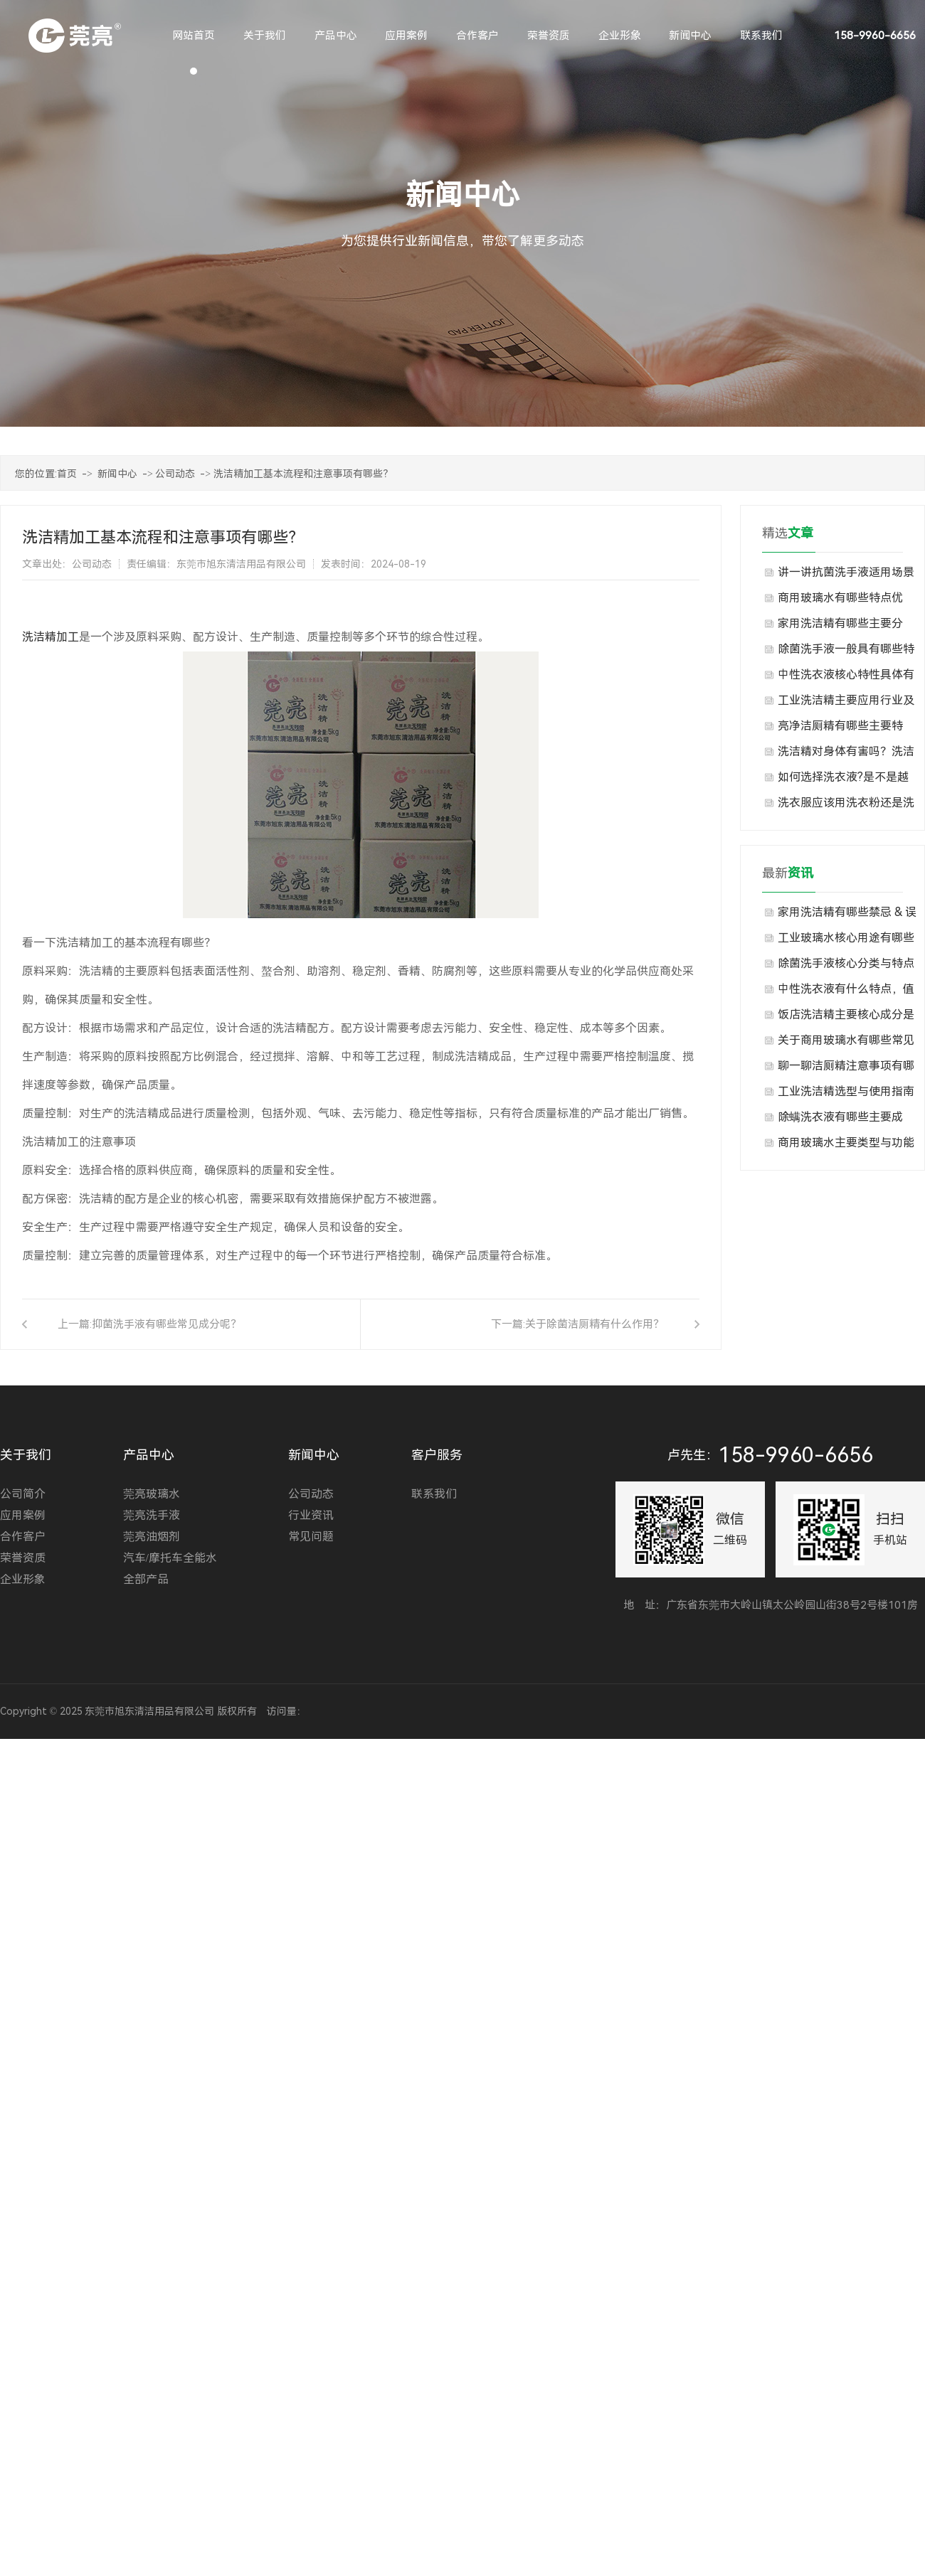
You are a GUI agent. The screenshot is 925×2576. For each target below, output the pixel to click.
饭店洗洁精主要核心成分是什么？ (846, 1018)
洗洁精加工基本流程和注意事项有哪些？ (303, 473)
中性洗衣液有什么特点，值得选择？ (846, 992)
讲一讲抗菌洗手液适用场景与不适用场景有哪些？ (846, 575)
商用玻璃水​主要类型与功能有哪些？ (846, 1146)
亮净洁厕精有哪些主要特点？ (840, 729)
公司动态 (175, 473)
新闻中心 (117, 473)
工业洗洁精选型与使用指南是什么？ (846, 1095)
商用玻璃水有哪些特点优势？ (840, 601)
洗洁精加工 (50, 637)
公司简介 (23, 1494)
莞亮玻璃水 (151, 1494)
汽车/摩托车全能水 (170, 1558)
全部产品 (146, 1579)
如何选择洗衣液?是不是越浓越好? (843, 780)
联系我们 (434, 1494)
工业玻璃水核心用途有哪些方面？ (846, 941)
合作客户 (23, 1536)
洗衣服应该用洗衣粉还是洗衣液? (846, 806)
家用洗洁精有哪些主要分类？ (840, 627)
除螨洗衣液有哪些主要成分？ (840, 1120)
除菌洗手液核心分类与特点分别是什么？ (846, 966)
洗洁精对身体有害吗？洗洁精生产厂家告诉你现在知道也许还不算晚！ (846, 755)
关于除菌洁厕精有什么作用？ (594, 1324)
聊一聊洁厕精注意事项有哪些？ (846, 1069)
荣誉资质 (23, 1558)
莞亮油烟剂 (151, 1536)
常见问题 (311, 1536)
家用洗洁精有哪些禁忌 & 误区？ (847, 915)
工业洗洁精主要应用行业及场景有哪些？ (846, 703)
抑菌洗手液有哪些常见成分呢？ (166, 1324)
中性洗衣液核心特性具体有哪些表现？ (846, 678)
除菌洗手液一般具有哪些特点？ (846, 652)
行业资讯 (311, 1515)
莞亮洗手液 (151, 1515)
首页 (67, 473)
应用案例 (23, 1515)
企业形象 (23, 1579)
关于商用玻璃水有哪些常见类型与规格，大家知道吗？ (846, 1043)
